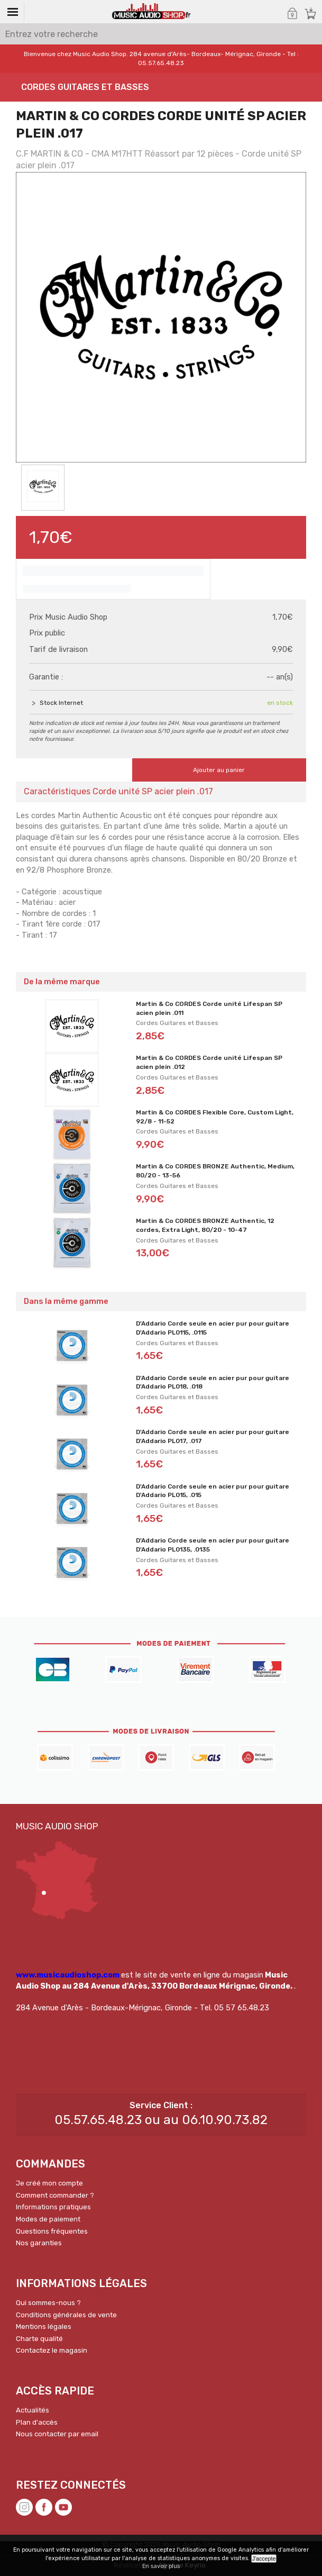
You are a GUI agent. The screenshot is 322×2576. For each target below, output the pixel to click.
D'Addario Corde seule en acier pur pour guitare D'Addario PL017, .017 (212, 1436)
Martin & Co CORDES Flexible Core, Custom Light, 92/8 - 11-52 (214, 1117)
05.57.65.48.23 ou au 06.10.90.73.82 (161, 2119)
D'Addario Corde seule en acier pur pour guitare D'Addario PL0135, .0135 (212, 1545)
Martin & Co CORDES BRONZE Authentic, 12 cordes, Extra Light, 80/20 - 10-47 (205, 1225)
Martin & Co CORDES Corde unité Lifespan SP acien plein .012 (209, 1062)
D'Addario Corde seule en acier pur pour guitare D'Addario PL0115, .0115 (212, 1328)
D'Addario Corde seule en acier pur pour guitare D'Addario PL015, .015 (212, 1491)
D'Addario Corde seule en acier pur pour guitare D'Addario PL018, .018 (212, 1382)
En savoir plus (161, 2566)
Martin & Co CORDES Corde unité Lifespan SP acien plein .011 (209, 1008)
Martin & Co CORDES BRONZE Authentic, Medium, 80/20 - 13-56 (215, 1171)
